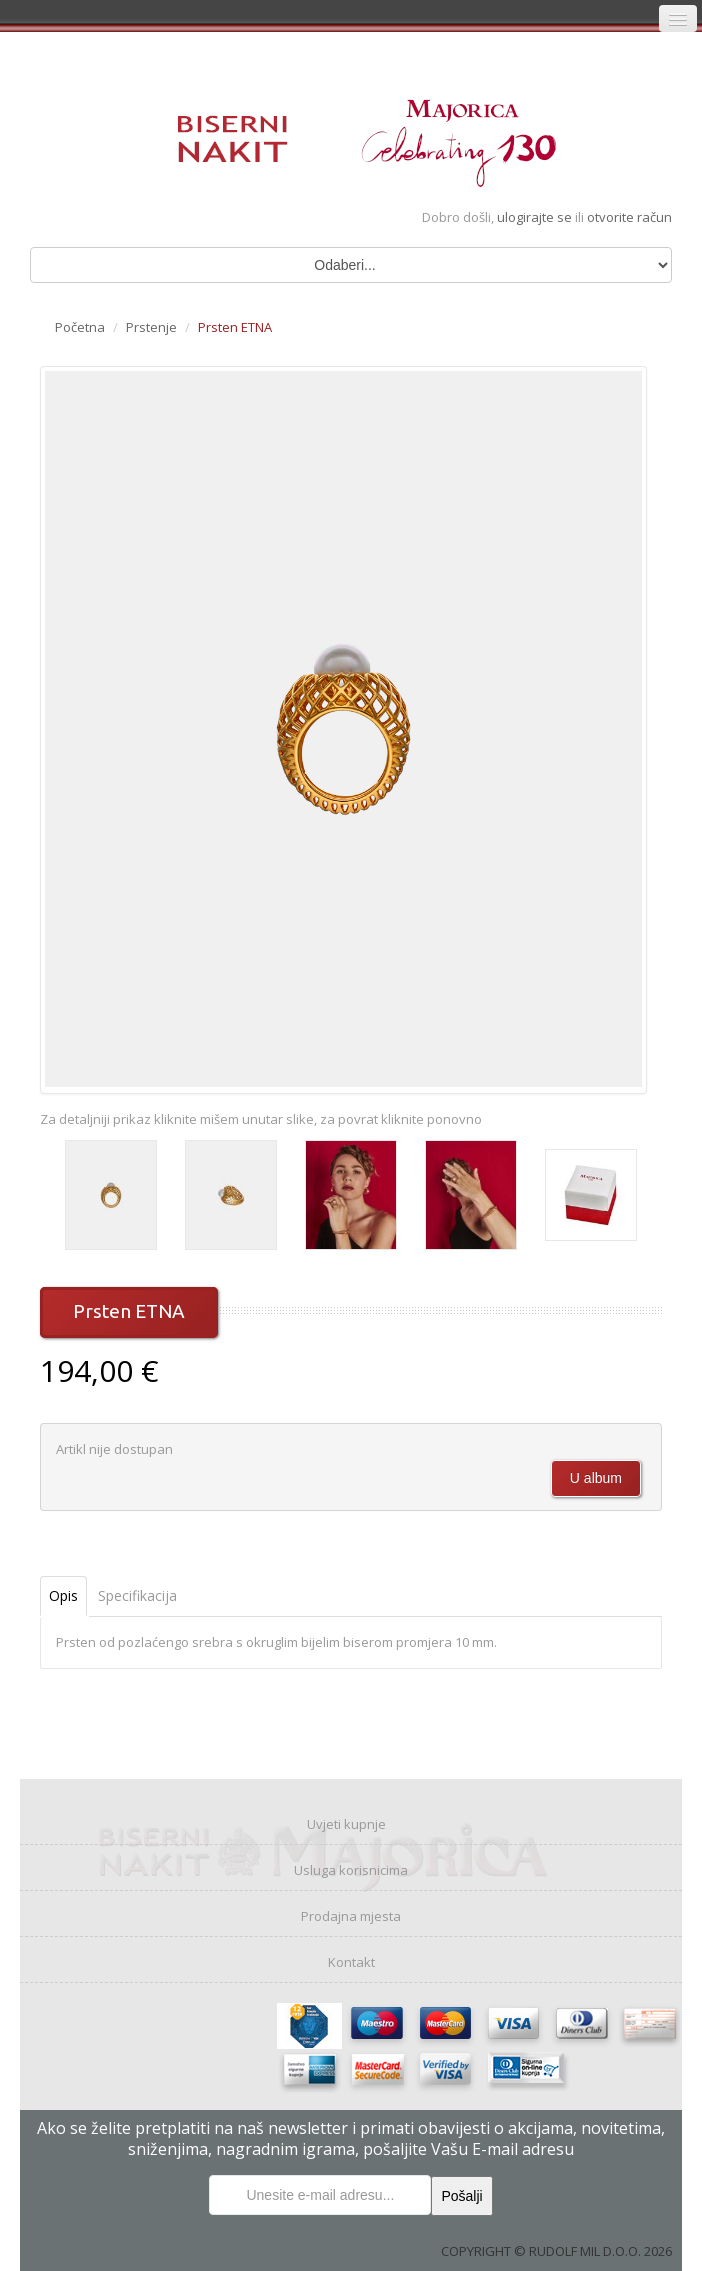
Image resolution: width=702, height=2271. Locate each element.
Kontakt (351, 1962)
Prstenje (151, 327)
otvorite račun (629, 217)
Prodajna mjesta (351, 1916)
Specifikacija (137, 1595)
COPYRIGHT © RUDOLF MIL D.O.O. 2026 (556, 2251)
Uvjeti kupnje (346, 1824)
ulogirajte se (536, 217)
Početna (80, 327)
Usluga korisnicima (351, 1870)
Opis (63, 1595)
